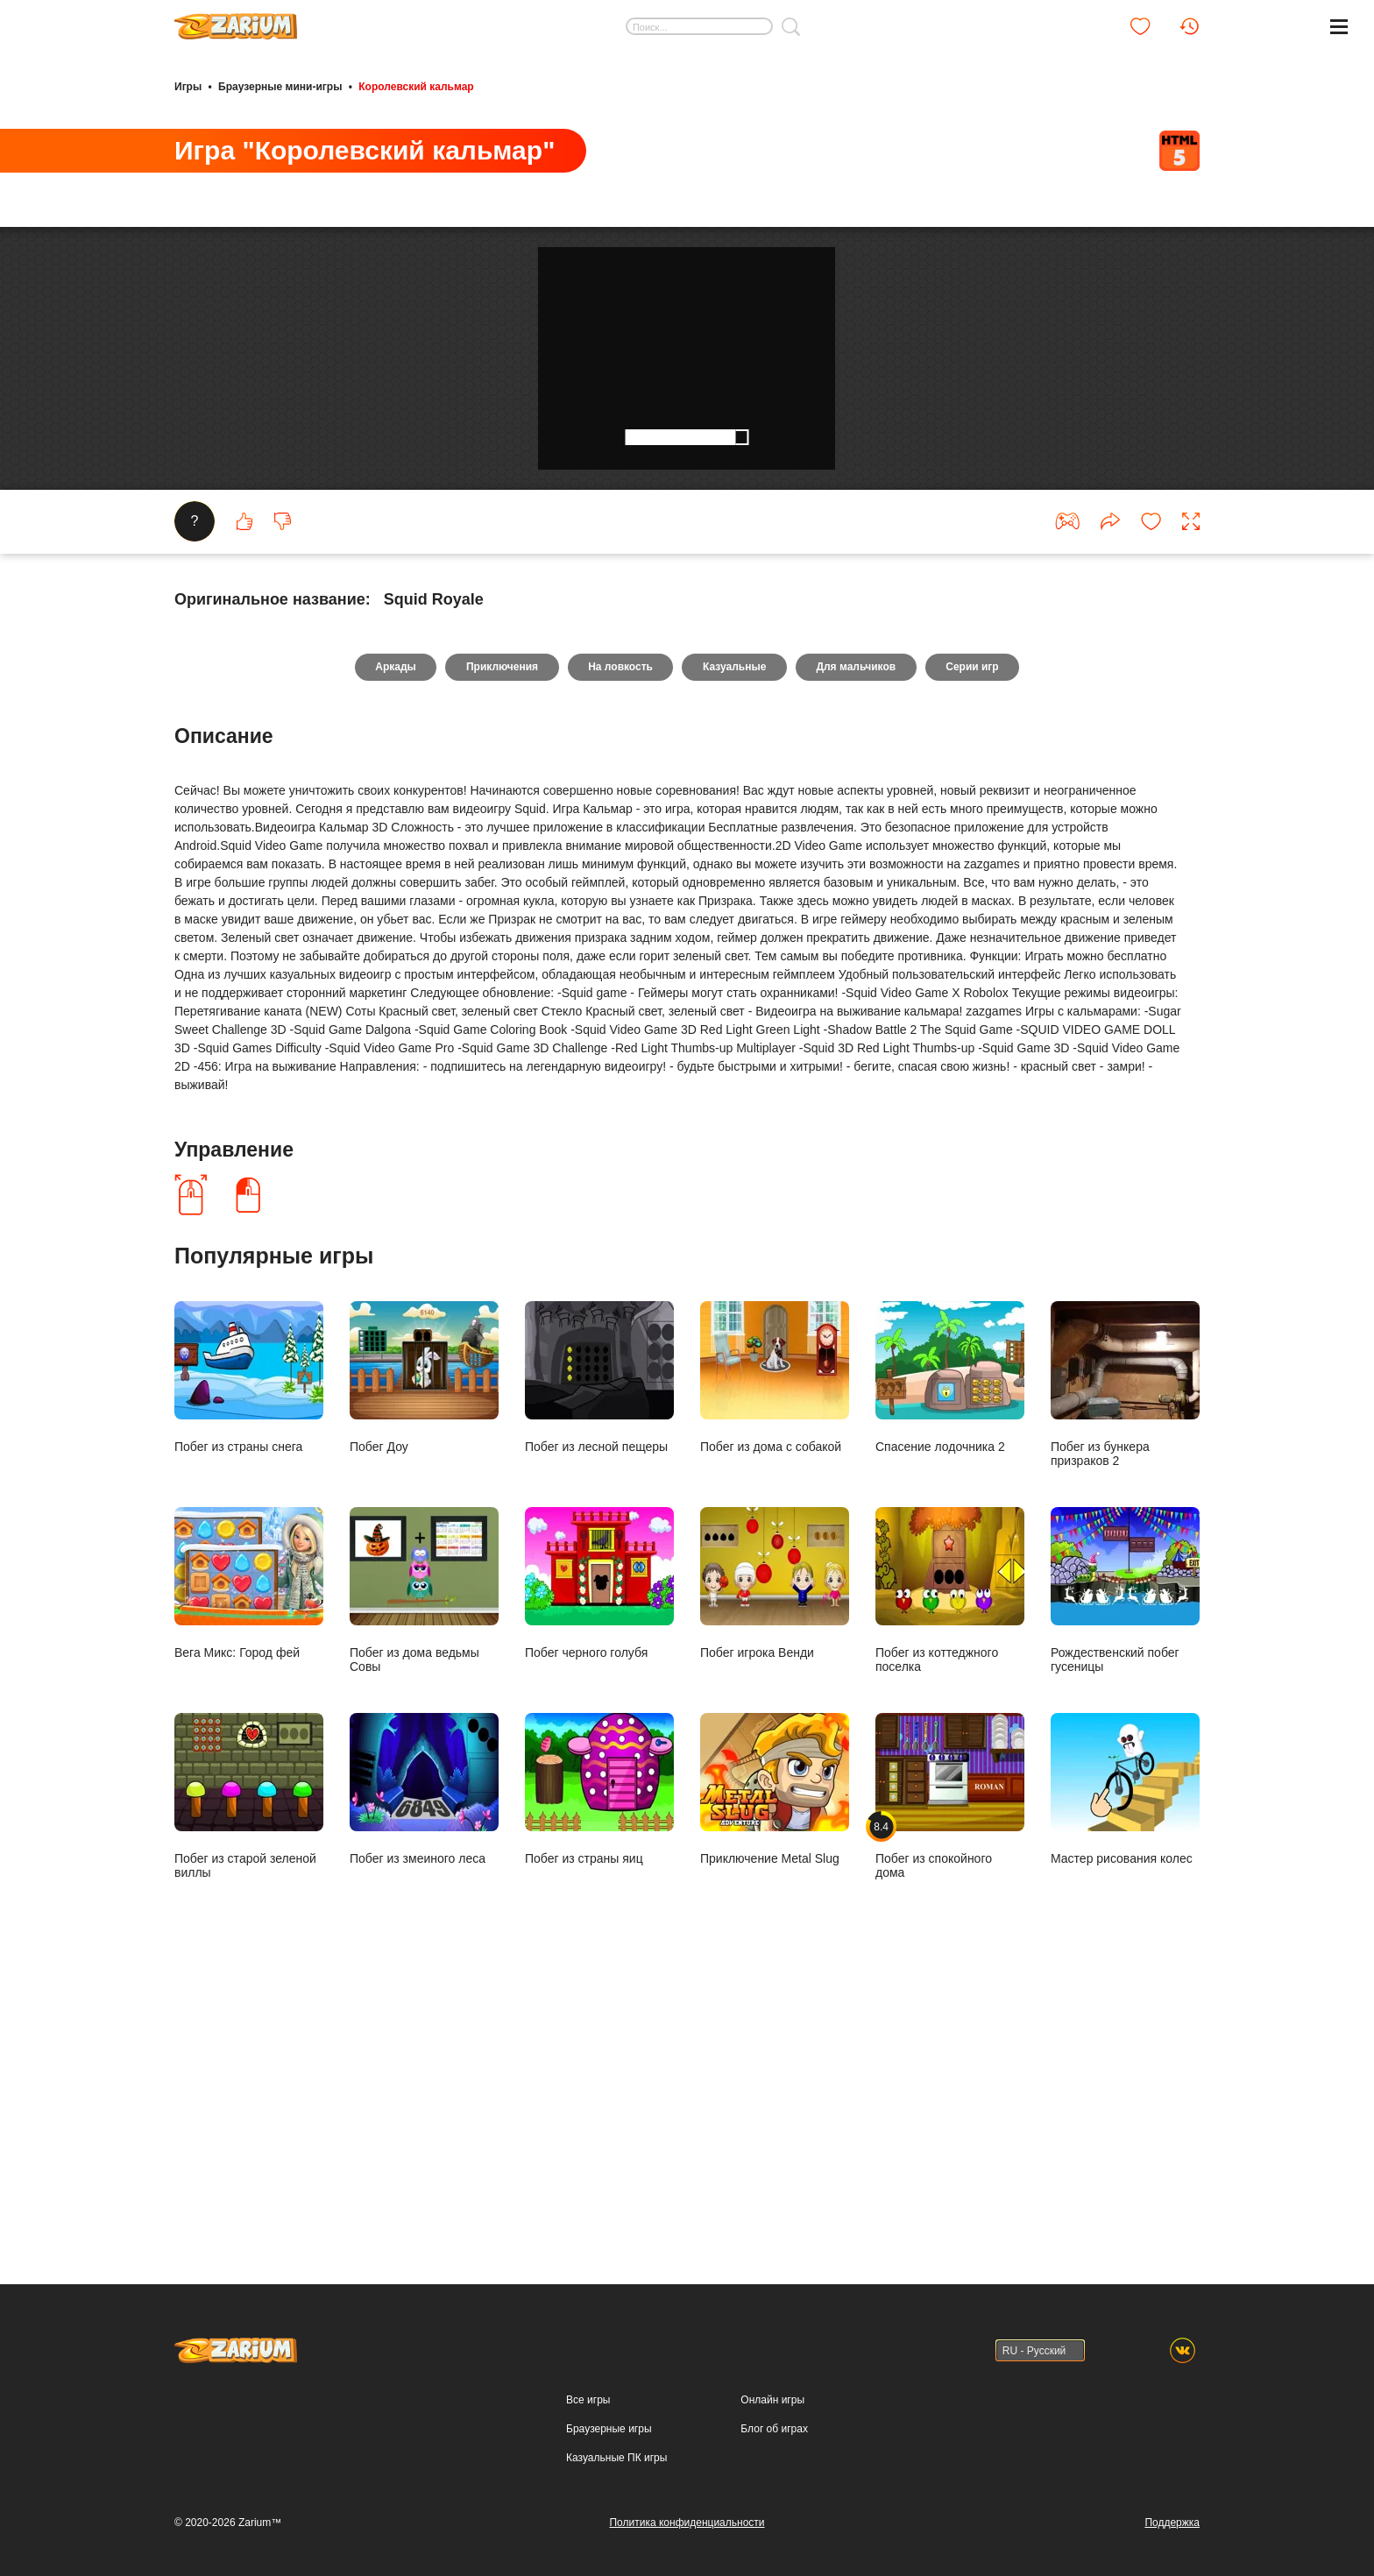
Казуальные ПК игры (616, 2458)
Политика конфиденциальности (686, 2522)
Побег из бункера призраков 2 (1125, 1662)
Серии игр (983, 944)
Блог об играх (774, 2429)
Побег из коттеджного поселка (949, 1868)
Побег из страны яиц (599, 2067)
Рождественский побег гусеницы (1125, 1868)
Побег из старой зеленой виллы (248, 2074)
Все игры (588, 2400)
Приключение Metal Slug (774, 2067)
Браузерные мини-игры (280, 86)
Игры (188, 86)
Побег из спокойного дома (949, 2074)
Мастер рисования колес (1125, 2067)
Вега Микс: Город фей (248, 1861)
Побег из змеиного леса (424, 2067)
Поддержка (1172, 2522)
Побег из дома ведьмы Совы (424, 1868)
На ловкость (618, 944)
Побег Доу (424, 1655)
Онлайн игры (772, 2400)
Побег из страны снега (248, 1655)
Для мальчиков (863, 944)
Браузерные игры (608, 2429)
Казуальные (736, 944)
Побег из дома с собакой (774, 1655)
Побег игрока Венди (774, 1861)
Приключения (496, 944)
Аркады (385, 944)
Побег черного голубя (599, 1861)
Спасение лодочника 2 (949, 1655)
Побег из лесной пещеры (599, 1655)
